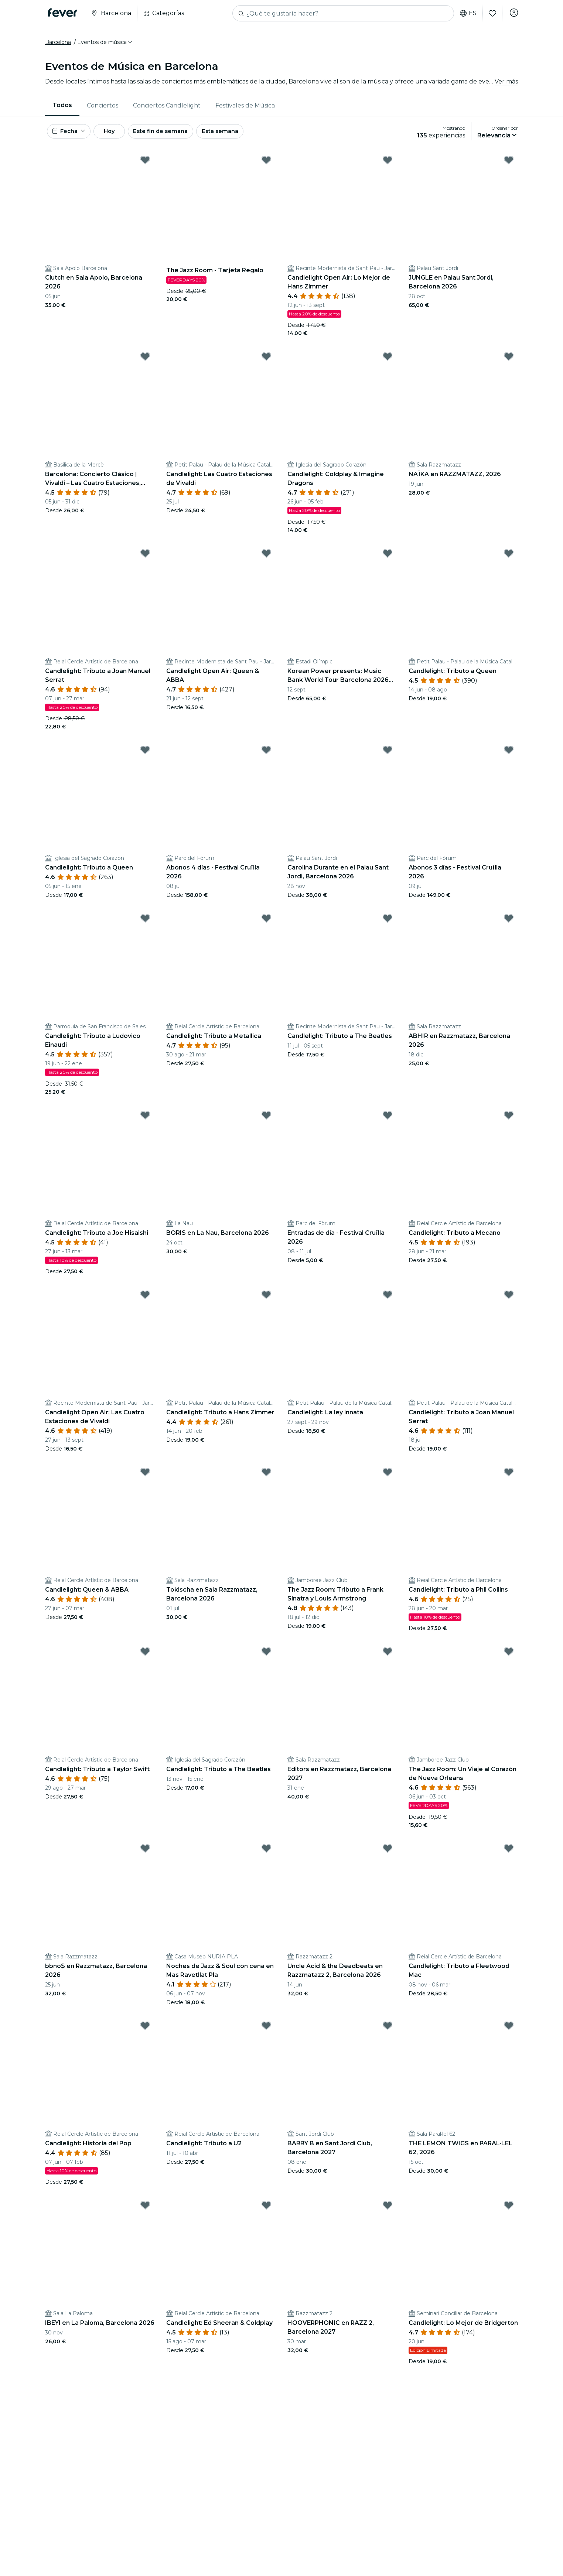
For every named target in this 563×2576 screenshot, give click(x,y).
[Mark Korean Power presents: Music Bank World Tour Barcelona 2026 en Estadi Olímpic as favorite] (387, 560)
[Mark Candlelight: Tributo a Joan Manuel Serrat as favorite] (145, 560)
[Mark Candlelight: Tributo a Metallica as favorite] (266, 925)
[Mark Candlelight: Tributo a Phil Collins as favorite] (508, 1478)
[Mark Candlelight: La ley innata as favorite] (387, 1301)
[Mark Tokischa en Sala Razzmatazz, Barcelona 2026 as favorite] (266, 1478)
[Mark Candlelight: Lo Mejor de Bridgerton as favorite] (508, 2212)
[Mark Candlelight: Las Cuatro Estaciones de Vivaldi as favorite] (266, 363)
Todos (62, 108)
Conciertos (102, 108)
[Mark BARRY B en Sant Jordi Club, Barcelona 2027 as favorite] (387, 2032)
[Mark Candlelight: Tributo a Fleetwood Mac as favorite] (508, 1855)
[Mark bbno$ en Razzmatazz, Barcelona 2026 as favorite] (145, 1855)
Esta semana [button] (241, 136)
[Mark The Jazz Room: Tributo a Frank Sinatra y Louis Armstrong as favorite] (387, 1478)
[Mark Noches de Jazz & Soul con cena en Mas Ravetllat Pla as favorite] (266, 1855)
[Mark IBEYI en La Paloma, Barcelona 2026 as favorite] (145, 2212)
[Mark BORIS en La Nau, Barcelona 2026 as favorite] (266, 1122)
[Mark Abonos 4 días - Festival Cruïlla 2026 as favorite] (266, 757)
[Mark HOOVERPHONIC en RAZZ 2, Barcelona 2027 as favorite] (387, 2212)
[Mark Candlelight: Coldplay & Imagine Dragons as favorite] (387, 363)
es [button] (466, 13)
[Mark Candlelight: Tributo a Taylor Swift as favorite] (145, 1658)
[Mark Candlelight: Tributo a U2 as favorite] (266, 2032)
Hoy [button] (118, 136)
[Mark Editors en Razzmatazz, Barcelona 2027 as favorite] (387, 1658)
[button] (105, 45)
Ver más (506, 84)
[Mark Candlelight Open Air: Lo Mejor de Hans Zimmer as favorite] (387, 166)
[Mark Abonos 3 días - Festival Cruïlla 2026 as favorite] (508, 757)
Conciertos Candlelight (167, 108)
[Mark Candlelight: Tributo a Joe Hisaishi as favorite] (145, 1122)
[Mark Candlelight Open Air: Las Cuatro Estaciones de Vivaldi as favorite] (145, 1301)
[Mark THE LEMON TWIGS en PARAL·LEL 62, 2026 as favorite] (508, 2032)
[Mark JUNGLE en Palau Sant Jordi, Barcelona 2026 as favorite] (508, 166)
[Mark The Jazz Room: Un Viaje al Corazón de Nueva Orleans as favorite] (508, 1658)
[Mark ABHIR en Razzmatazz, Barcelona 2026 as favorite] (508, 925)
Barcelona (58, 45)
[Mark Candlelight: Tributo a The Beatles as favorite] (387, 925)
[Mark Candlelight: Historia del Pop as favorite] (145, 2032)
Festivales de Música (245, 108)
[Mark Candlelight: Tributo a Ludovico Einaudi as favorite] (145, 925)
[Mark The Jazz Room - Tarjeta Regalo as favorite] (266, 166)
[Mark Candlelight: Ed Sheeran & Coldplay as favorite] (266, 2212)
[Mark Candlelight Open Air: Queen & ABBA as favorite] (266, 560)
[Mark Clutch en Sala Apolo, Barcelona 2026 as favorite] (145, 166)
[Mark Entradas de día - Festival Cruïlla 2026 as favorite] (387, 1122)
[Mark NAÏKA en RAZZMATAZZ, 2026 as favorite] (508, 363)
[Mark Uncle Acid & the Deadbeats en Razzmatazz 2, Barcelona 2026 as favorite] (387, 1855)
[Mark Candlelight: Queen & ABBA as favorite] (145, 1478)
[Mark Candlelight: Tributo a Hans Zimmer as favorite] (266, 1301)
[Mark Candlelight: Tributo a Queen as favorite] (508, 560)
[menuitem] (62, 109)
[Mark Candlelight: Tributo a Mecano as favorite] (508, 1122)
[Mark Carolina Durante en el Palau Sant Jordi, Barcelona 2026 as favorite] (387, 757)
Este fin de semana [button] (177, 136)
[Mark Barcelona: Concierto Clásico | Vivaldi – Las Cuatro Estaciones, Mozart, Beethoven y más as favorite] (145, 363)
